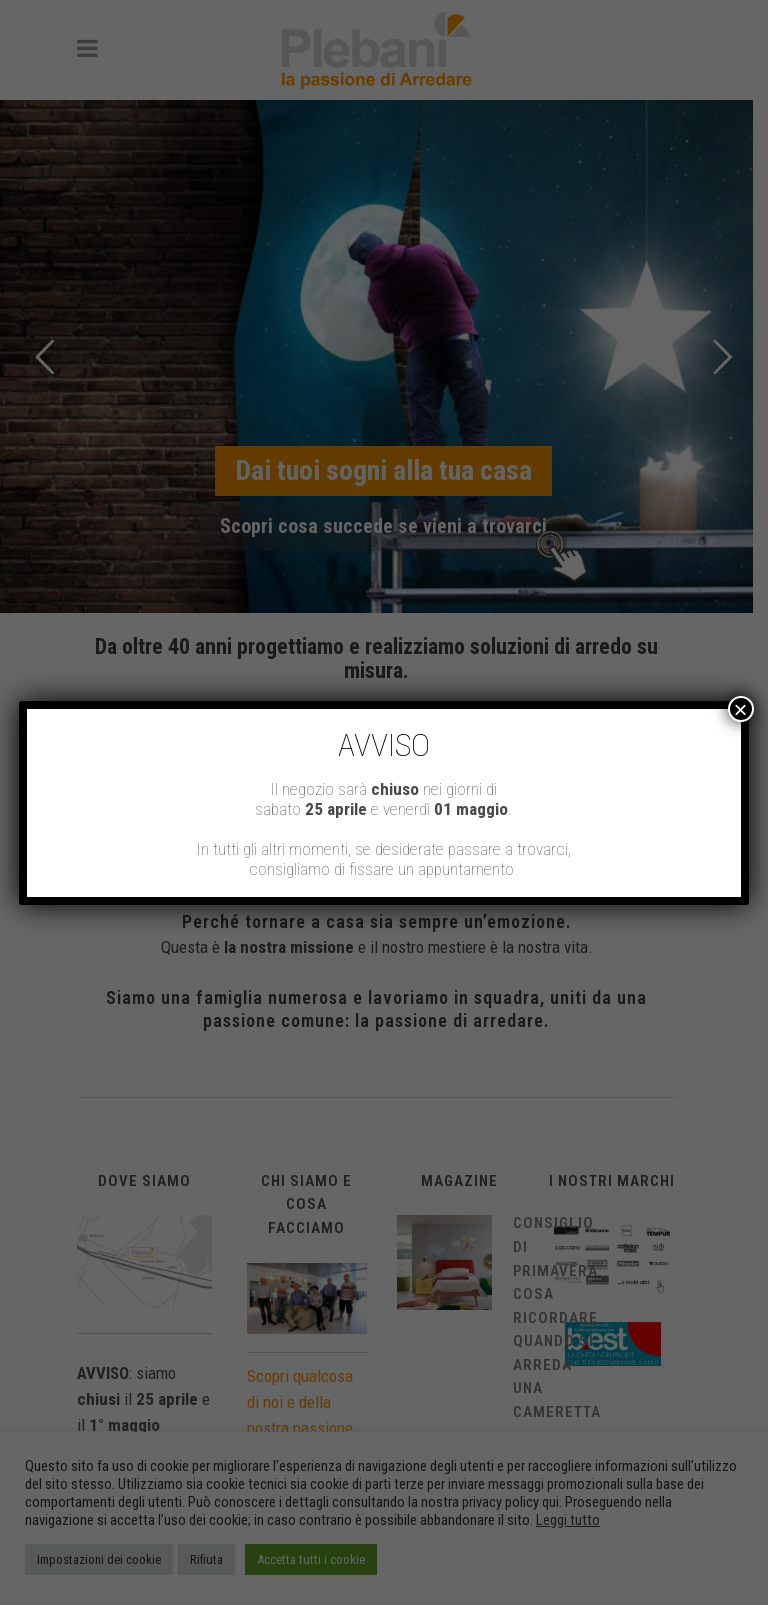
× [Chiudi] (741, 709)
